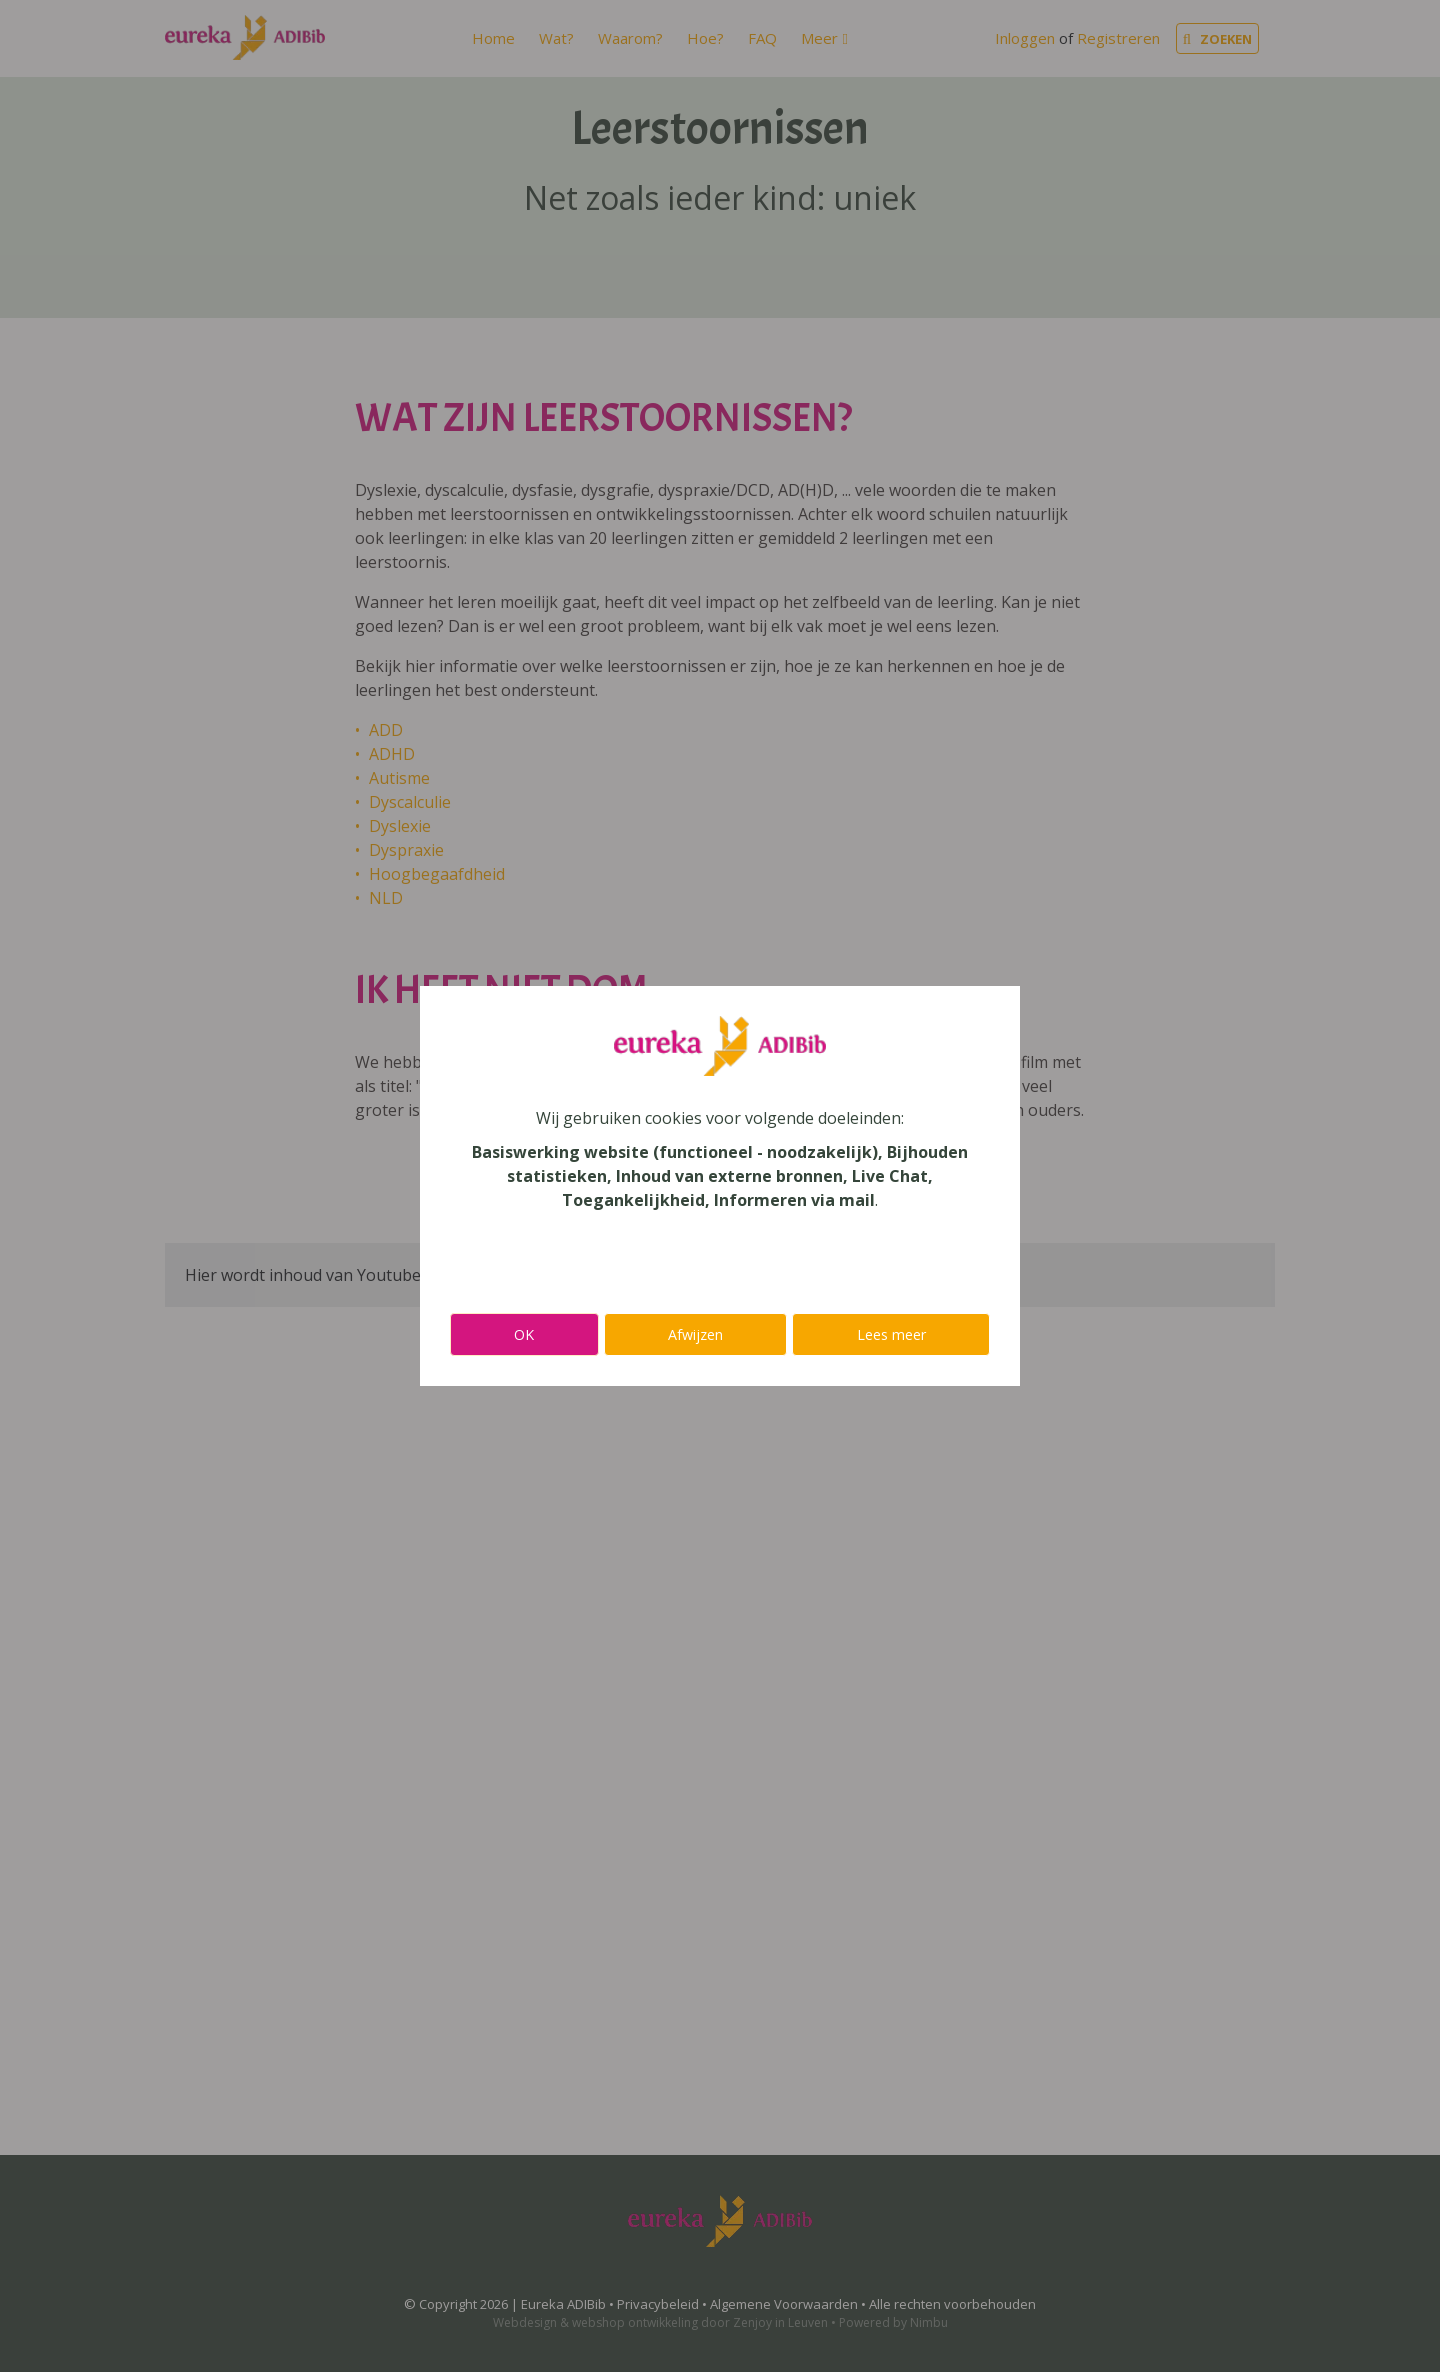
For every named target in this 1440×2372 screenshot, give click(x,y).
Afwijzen (695, 1334)
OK (524, 1334)
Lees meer (891, 1334)
